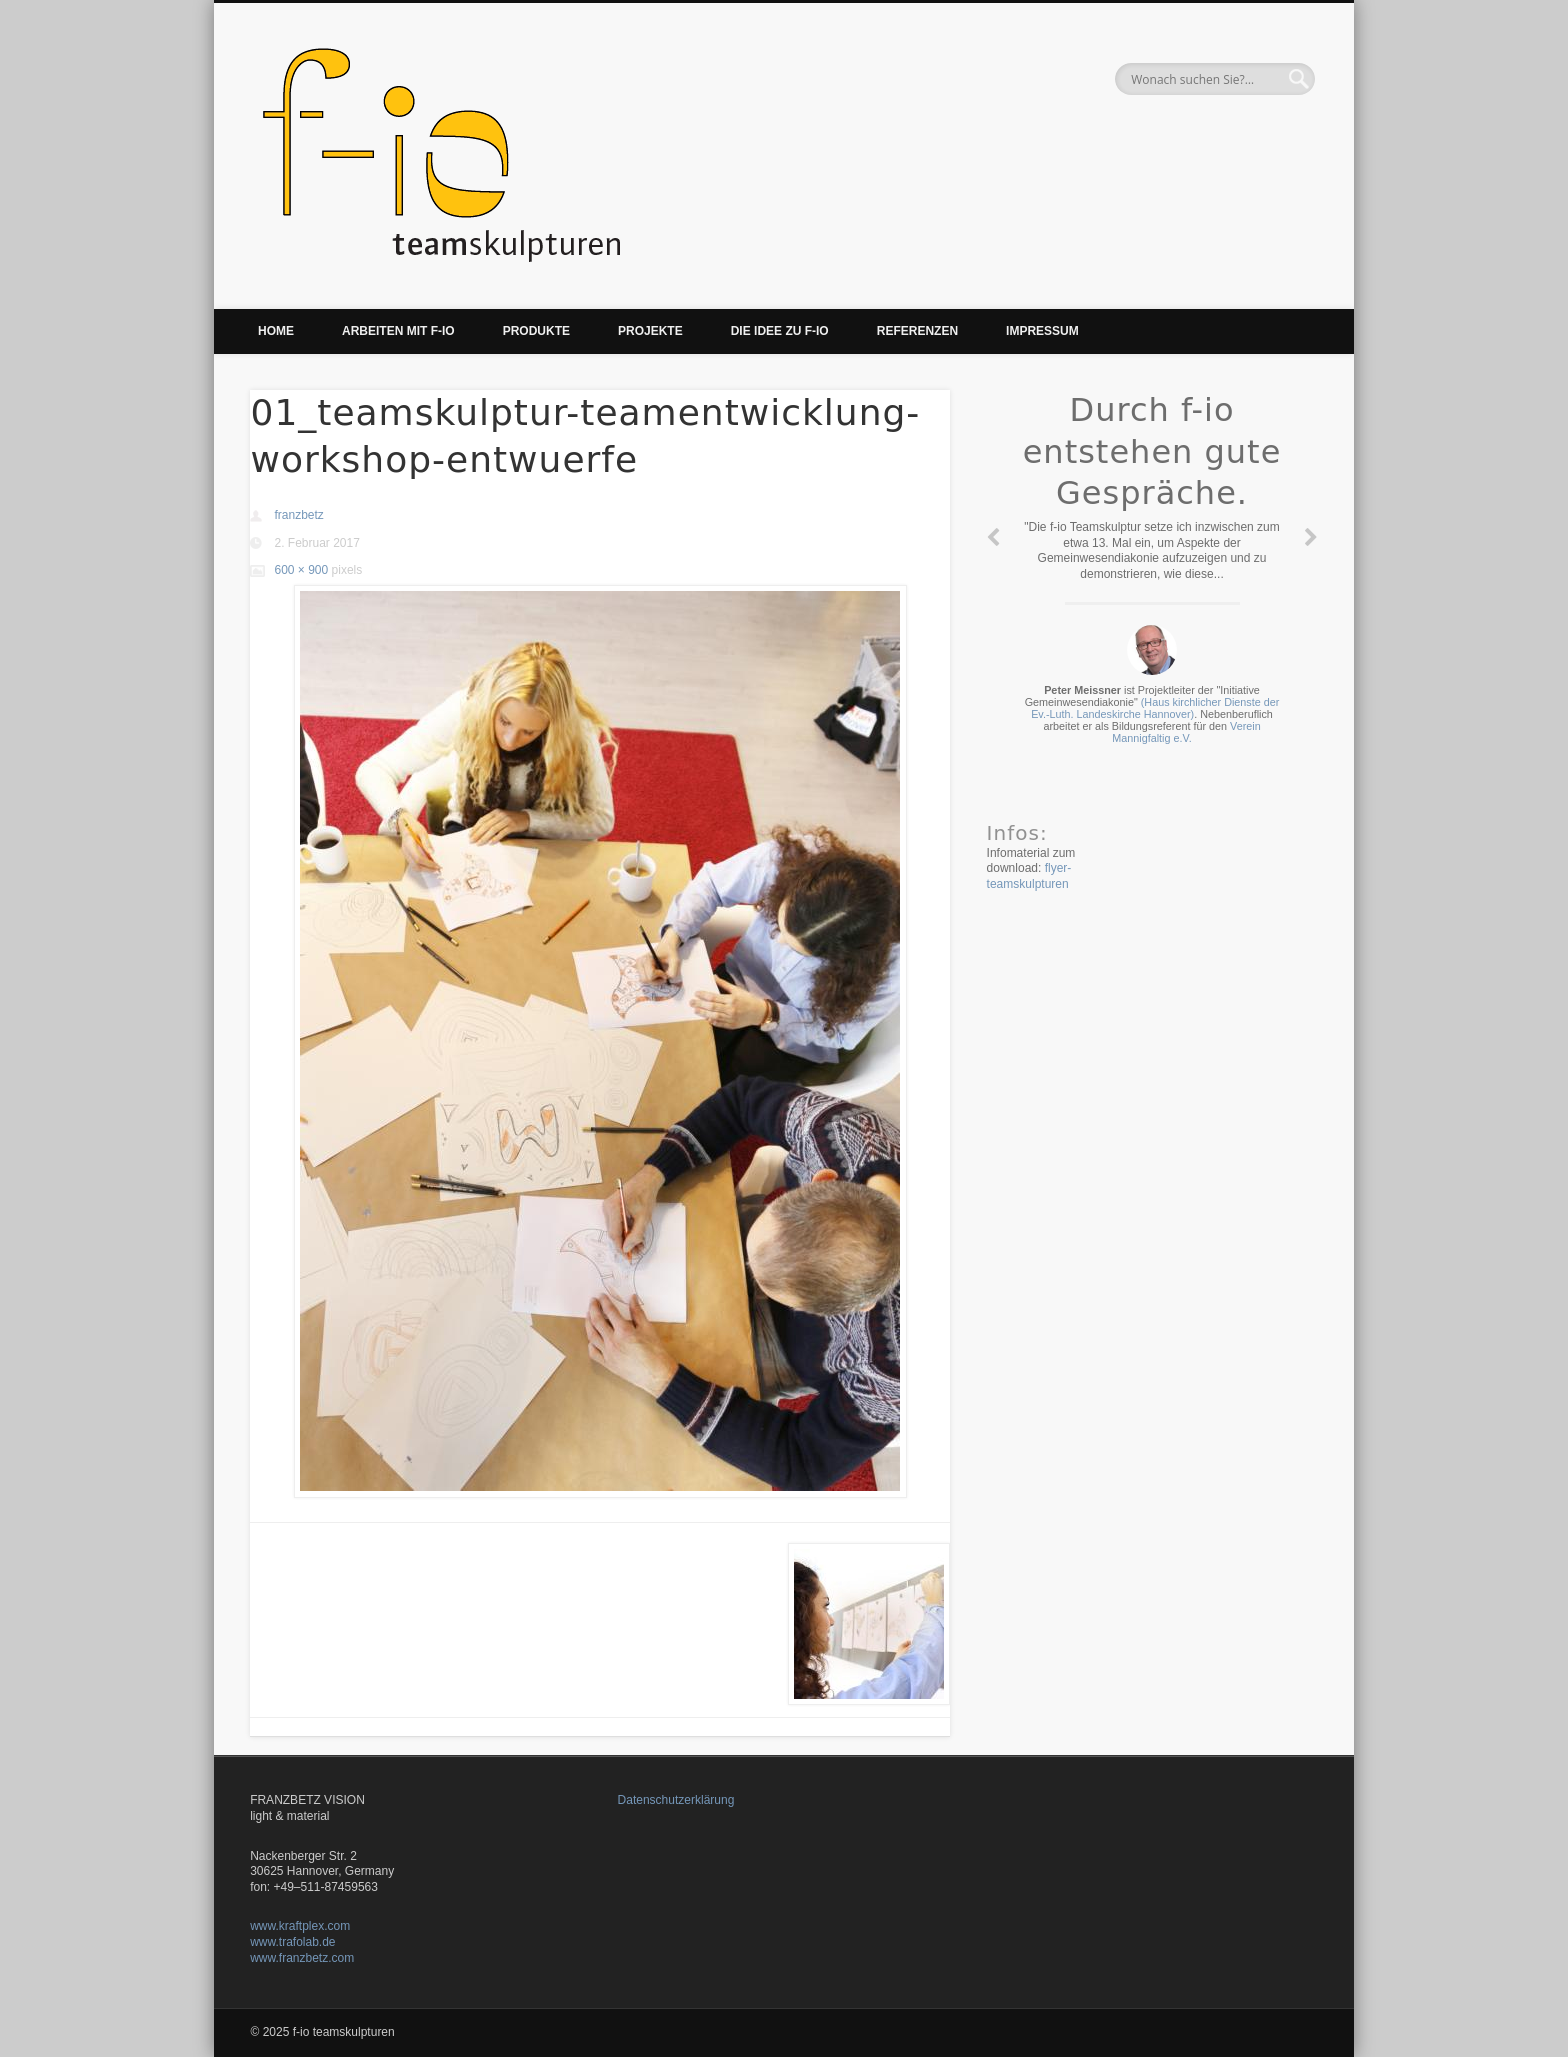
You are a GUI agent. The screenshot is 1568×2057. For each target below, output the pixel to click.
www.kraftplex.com (300, 1926)
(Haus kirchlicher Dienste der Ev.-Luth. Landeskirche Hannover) (1155, 708)
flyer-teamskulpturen (1029, 876)
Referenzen (917, 331)
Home (276, 331)
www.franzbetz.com (302, 1958)
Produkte (536, 331)
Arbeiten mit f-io (398, 331)
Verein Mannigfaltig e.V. (1186, 732)
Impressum (1042, 331)
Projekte (650, 331)
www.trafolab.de (292, 1942)
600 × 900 (301, 570)
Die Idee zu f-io (780, 331)
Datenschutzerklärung (676, 1800)
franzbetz (298, 515)
